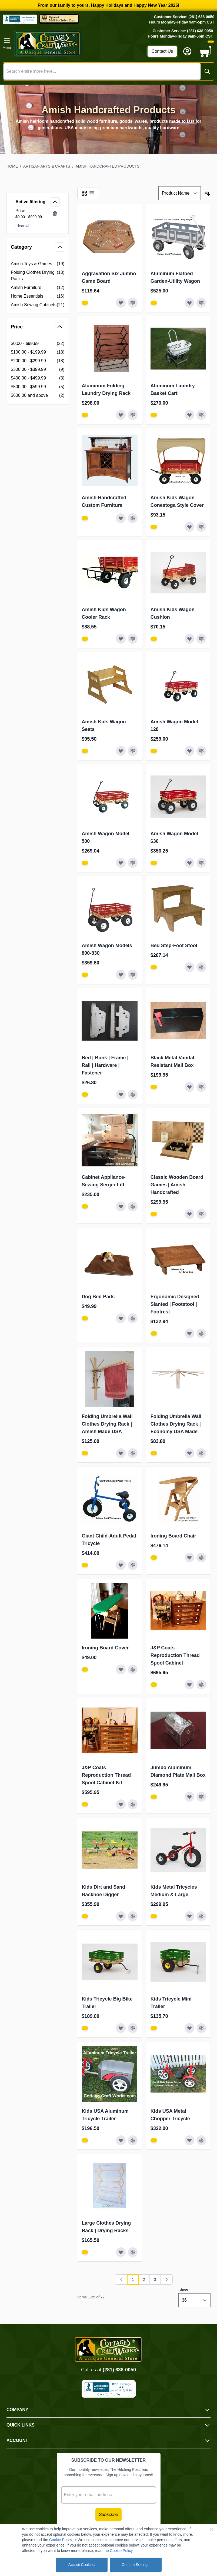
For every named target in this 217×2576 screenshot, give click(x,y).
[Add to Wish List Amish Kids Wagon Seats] (121, 751)
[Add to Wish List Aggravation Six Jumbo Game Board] (121, 303)
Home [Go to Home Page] (12, 166)
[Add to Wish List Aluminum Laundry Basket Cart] (189, 415)
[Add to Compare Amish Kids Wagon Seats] (133, 751)
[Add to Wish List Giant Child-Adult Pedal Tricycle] (121, 1565)
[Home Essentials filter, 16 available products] (37, 296)
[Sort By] (179, 193)
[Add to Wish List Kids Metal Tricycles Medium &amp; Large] (189, 1916)
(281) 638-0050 (119, 2369)
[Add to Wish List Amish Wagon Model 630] (189, 863)
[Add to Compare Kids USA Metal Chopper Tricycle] (201, 2140)
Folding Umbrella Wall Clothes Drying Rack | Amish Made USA (107, 1424)
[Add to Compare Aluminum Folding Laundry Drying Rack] (133, 415)
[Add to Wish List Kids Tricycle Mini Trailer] (189, 2028)
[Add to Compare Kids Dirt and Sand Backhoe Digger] (133, 1916)
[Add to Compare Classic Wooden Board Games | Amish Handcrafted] (201, 1214)
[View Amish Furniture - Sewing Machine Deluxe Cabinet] (85, 303)
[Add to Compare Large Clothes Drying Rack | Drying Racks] (133, 2252)
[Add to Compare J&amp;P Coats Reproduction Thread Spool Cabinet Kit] (133, 1804)
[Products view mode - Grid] (84, 193)
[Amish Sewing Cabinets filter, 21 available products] (37, 305)
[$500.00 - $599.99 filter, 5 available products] (37, 386)
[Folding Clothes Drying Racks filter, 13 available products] (37, 275)
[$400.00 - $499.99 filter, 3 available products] (37, 378)
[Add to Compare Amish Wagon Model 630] (201, 863)
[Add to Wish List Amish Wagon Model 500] (121, 863)
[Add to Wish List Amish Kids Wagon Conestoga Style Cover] (189, 527)
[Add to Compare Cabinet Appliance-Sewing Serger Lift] (133, 1206)
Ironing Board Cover (105, 1647)
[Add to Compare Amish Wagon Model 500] (133, 863)
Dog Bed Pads (98, 1296)
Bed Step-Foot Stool (174, 945)
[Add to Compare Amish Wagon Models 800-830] (133, 975)
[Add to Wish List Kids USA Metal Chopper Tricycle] (189, 2140)
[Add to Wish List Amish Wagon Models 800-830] (121, 975)
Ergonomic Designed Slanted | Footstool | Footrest (175, 1304)
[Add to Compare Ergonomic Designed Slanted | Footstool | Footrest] (201, 1333)
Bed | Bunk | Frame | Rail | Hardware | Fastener (105, 1065)
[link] (121, 2279)
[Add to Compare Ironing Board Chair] (201, 1557)
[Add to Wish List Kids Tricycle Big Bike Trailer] (121, 2028)
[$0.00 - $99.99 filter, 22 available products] (37, 343)
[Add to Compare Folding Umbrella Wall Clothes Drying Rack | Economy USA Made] (201, 1453)
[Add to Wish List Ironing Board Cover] (121, 1669)
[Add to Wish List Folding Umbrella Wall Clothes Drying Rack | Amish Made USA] (121, 1453)
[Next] (166, 2279)
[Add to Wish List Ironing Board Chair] (189, 1557)
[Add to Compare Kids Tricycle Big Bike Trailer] (133, 2028)
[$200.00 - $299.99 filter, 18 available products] (37, 361)
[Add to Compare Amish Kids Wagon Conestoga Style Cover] (201, 527)
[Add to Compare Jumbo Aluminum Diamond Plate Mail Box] (201, 1797)
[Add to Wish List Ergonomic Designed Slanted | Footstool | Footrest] (189, 1333)
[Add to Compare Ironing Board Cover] (133, 1669)
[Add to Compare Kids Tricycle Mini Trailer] (201, 2028)
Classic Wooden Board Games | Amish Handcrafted (177, 1184)
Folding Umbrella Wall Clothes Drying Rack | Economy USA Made (176, 1424)
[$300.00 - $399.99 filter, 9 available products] (37, 369)
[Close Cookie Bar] (211, 2529)
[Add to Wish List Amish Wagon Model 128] (189, 751)
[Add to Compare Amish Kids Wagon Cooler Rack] (133, 639)
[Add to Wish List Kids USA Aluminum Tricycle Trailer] (121, 2140)
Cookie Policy (60, 2540)
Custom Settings (135, 2564)
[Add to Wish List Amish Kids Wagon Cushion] (189, 639)
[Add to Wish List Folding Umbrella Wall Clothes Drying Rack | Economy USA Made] (189, 1453)
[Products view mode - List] (92, 193)
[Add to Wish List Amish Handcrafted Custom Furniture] (121, 518)
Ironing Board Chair (173, 1536)
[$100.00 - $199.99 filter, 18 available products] (37, 352)
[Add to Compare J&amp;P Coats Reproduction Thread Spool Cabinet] (201, 1684)
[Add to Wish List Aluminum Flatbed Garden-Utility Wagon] (189, 303)
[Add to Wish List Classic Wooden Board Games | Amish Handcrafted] (189, 1214)
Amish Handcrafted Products (107, 166)
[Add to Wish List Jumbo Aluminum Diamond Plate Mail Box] (189, 1797)
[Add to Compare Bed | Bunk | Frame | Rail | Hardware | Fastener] (133, 1094)
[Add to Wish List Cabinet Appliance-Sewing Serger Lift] (121, 1206)
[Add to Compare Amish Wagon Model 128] (201, 751)
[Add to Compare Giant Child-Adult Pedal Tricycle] (133, 1565)
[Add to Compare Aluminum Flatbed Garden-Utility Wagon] (201, 303)
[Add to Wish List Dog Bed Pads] (121, 1318)
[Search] (207, 71)
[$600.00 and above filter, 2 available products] (37, 395)
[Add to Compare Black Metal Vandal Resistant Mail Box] (201, 1087)
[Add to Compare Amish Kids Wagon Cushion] (201, 639)
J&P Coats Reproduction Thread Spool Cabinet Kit (106, 1775)
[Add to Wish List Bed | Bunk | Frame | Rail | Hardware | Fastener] (121, 1094)
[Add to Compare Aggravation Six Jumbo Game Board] (133, 303)
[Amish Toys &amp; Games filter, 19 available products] (37, 263)
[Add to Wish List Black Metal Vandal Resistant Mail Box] (189, 1087)
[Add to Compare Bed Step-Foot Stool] (201, 967)
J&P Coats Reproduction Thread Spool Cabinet (175, 1655)
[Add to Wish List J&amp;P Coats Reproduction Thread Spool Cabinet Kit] (121, 1804)
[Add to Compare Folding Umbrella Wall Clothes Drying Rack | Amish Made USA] (133, 1453)
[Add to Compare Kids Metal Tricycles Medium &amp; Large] (201, 1916)
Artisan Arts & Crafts (46, 166)
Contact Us (162, 51)
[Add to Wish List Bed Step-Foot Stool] (189, 967)
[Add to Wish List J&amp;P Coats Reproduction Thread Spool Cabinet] (189, 1684)
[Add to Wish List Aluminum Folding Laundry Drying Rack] (121, 415)
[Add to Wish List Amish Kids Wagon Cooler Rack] (121, 639)
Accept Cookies (81, 2564)
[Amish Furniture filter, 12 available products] (37, 287)
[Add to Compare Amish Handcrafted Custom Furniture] (133, 518)
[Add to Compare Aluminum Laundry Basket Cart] (201, 415)
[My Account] (187, 51)
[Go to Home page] (78, 43)
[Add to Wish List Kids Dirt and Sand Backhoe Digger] (121, 1916)
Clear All (22, 226)
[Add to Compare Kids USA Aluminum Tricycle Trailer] (133, 2140)
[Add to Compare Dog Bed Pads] (133, 1318)
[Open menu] (7, 43)
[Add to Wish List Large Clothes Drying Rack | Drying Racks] (121, 2252)
